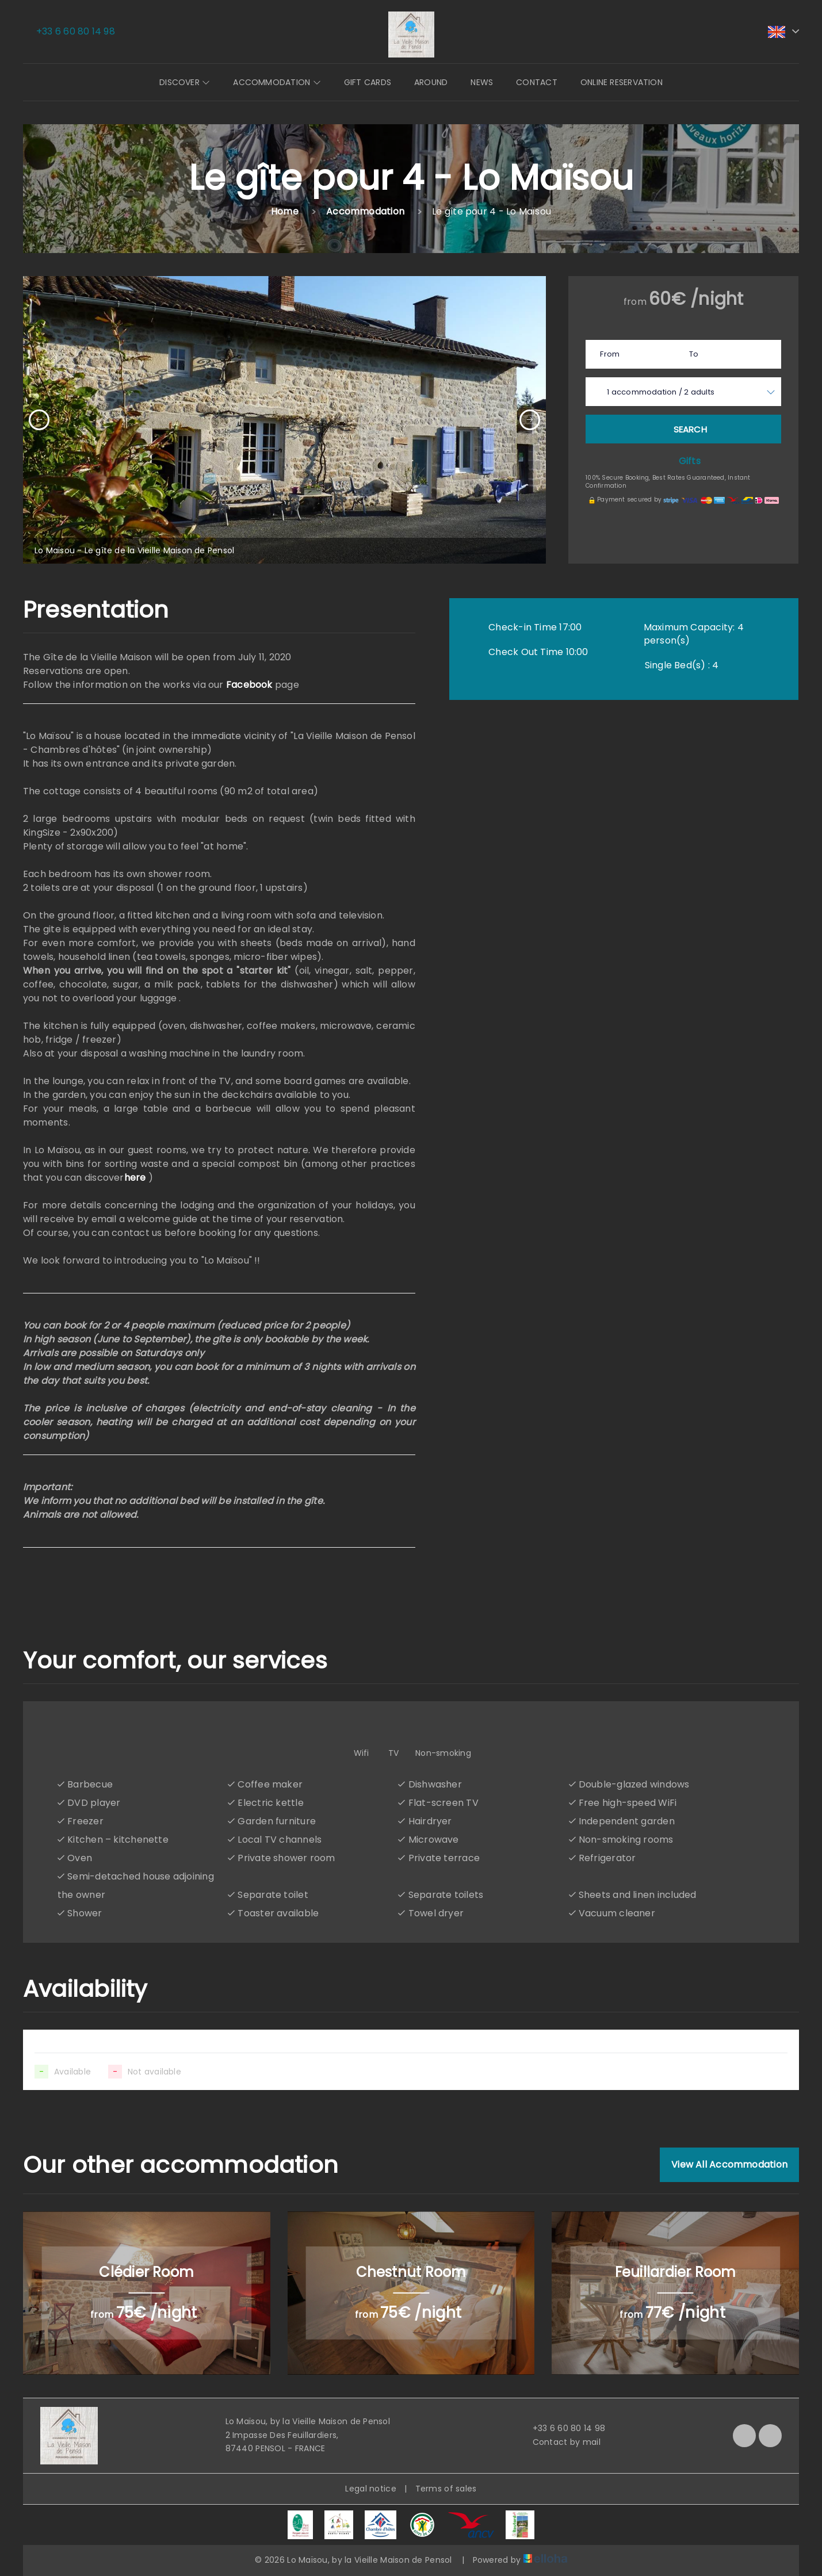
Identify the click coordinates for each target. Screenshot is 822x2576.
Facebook (249, 684)
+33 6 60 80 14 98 (562, 2428)
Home (285, 211)
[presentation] (39, 419)
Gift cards (367, 82)
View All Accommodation (729, 2164)
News (482, 82)
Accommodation (276, 82)
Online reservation (621, 82)
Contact (536, 82)
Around (431, 82)
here (135, 1177)
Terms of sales (446, 2488)
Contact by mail (560, 2442)
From (610, 354)
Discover (184, 82)
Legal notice (370, 2488)
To (693, 354)
